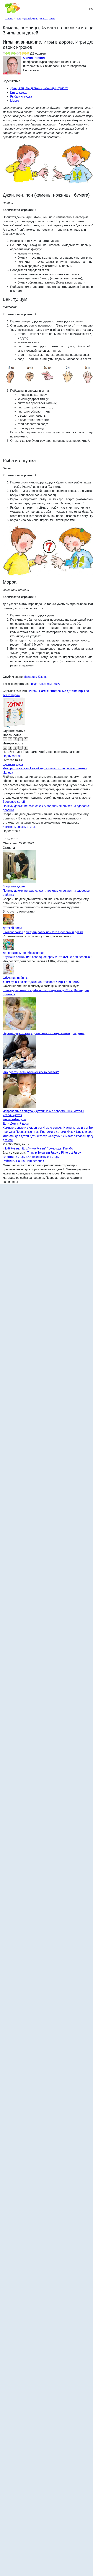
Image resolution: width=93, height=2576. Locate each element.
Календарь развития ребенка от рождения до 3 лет (38, 990)
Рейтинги (9, 1161)
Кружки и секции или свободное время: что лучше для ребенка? (47, 957)
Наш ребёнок (35, 1161)
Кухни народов (13, 764)
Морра (14, 100)
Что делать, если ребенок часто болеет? (31, 1072)
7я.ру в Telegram (38, 1152)
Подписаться (12, 755)
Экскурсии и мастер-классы (67, 1136)
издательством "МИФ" (46, 683)
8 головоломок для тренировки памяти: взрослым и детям (43, 932)
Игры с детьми (53, 1127)
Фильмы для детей (16, 1136)
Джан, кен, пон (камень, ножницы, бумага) (39, 88)
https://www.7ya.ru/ (32, 1148)
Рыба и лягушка (21, 96)
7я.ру (55, 1156)
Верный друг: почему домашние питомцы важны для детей (43, 1033)
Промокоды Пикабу (59, 1148)
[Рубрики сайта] (4, 8)
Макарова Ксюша (35, 676)
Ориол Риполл (34, 57)
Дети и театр (38, 1136)
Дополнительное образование (23, 952)
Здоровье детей (14, 801)
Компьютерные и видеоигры (22, 1127)
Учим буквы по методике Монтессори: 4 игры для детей (41, 981)
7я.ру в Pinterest (62, 1152)
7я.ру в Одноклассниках (34, 1156)
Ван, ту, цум (18, 92)
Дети (6, 1123)
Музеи (71, 1131)
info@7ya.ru (11, 1148)
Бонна (20, 1161)
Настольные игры (75, 1127)
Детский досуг (12, 927)
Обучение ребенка (15, 977)
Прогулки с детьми (53, 1131)
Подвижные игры (27, 1131)
